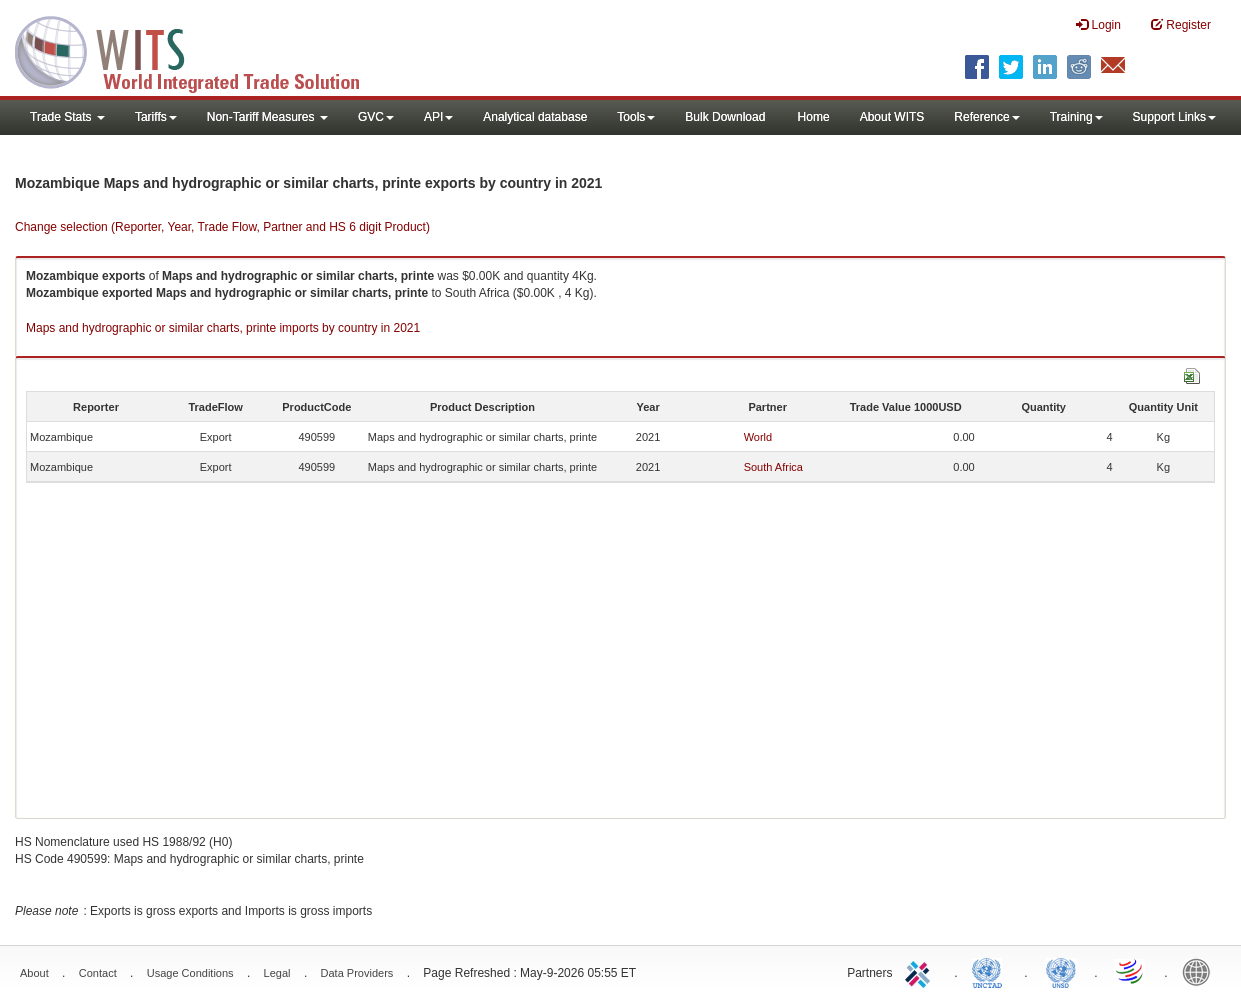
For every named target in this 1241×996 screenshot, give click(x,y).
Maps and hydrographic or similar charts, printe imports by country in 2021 (223, 328)
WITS (200, 50)
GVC (376, 117)
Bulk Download (725, 117)
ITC (921, 971)
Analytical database (535, 117)
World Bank (1201, 971)
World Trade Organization (1131, 971)
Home (814, 117)
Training (1076, 117)
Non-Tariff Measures (267, 117)
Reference (986, 117)
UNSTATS (1061, 971)
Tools (636, 117)
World (758, 437)
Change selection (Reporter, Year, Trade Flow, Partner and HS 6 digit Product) (222, 227)
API (438, 117)
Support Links (1174, 117)
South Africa (773, 467)
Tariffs (156, 117)
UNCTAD (991, 971)
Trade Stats (67, 117)
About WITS (892, 117)
